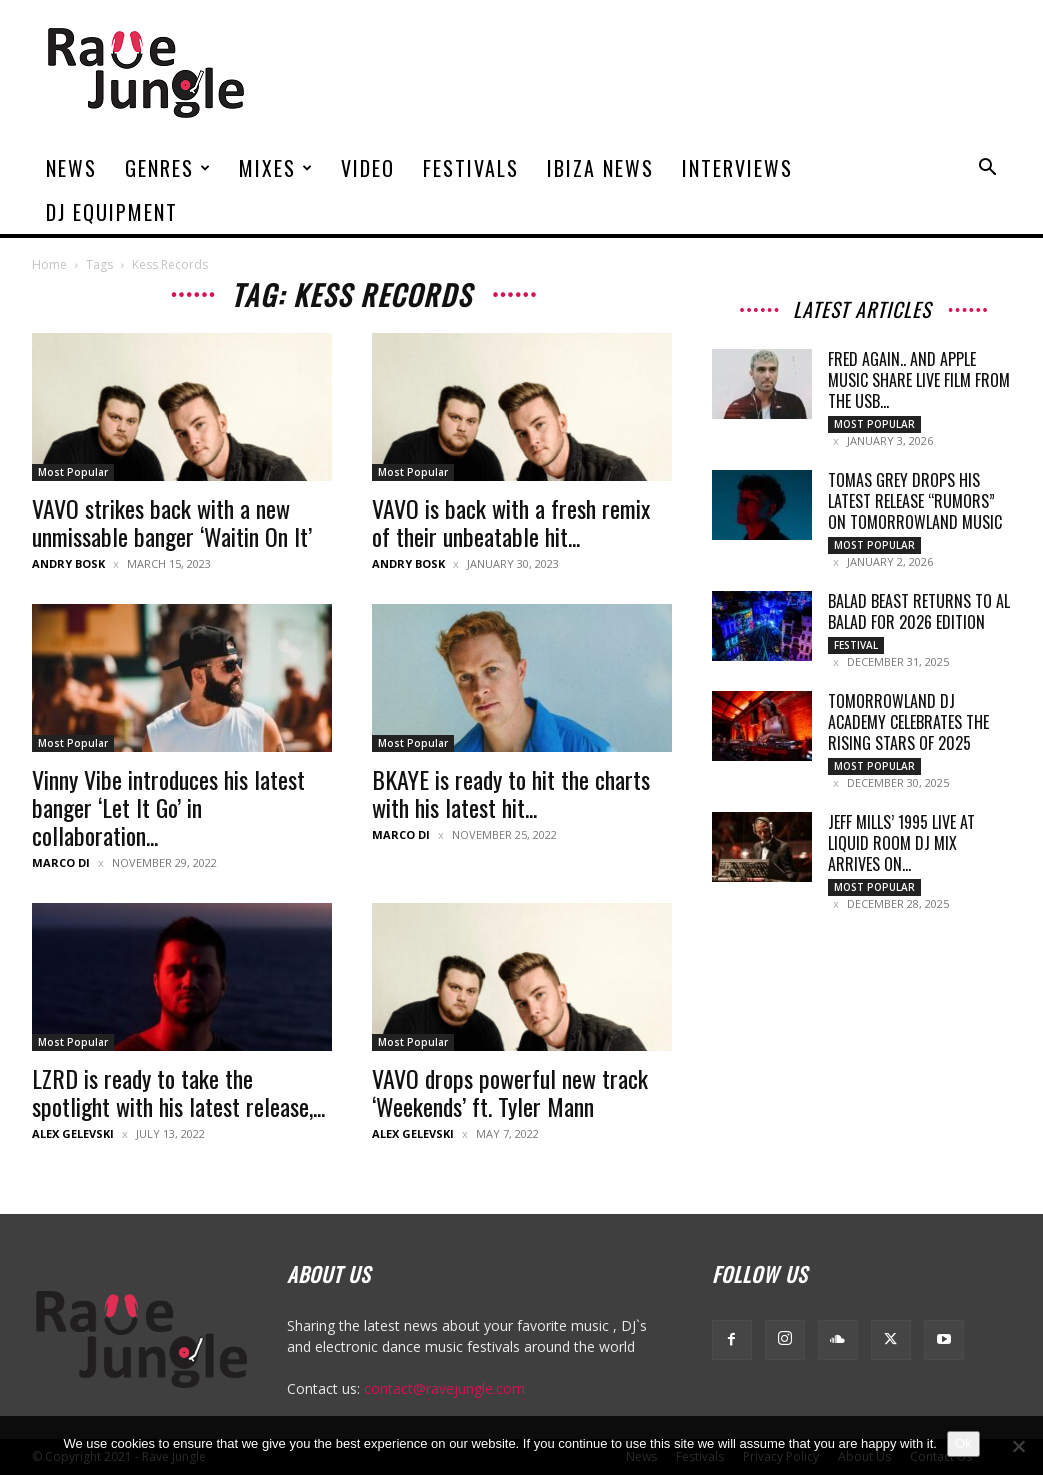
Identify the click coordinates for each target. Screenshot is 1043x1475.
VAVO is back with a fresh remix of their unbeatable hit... (511, 522)
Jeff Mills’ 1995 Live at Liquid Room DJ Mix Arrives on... (901, 843)
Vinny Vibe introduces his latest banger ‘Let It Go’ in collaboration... (168, 807)
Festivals (471, 168)
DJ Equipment (112, 212)
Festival (856, 645)
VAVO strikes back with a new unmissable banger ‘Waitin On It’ (172, 522)
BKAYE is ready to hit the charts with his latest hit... (511, 793)
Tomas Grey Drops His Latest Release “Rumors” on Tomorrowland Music (915, 501)
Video (368, 168)
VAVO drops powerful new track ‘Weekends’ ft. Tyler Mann (510, 1092)
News (71, 168)
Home (49, 264)
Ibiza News (600, 168)
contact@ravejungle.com (444, 1388)
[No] (1018, 1446)
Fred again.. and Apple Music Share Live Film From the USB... (919, 380)
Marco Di (61, 862)
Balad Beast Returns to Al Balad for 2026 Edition (919, 611)
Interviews (737, 168)
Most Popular (73, 472)
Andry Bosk (68, 563)
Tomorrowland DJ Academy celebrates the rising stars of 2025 (908, 722)
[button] (988, 169)
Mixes (276, 168)
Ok (963, 1443)
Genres (168, 168)
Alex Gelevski (73, 1133)
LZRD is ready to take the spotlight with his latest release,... (178, 1092)
